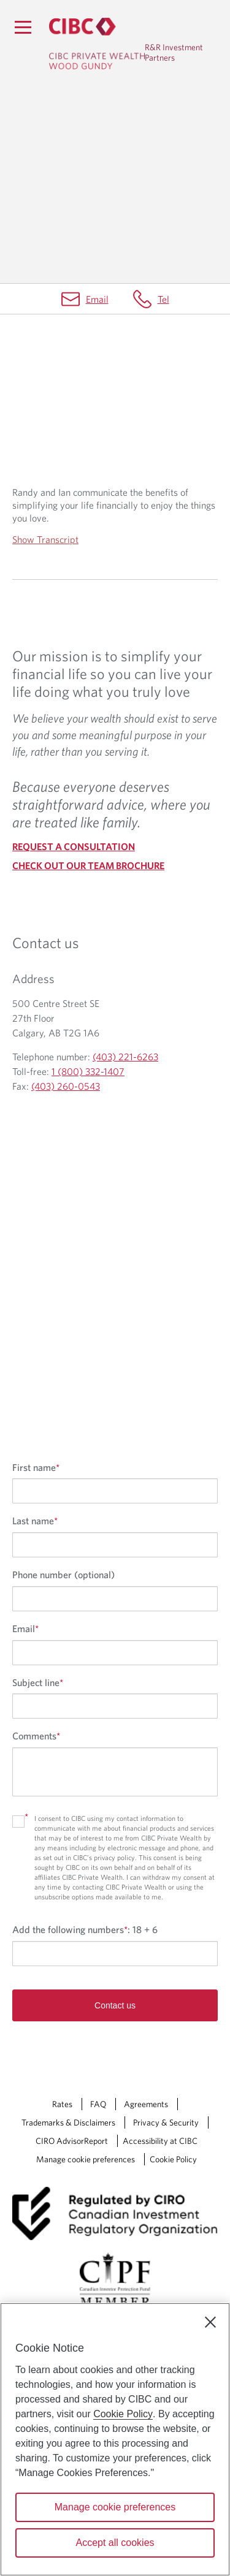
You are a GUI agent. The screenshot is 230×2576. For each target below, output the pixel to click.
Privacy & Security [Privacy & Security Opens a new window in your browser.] (166, 2122)
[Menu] (22, 26)
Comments (36, 1735)
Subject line (37, 1682)
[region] (115, 2439)
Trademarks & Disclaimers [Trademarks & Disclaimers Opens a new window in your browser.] (68, 2122)
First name (35, 1467)
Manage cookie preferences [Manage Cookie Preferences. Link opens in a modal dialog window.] (85, 2159)
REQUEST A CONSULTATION (73, 846)
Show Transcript (45, 539)
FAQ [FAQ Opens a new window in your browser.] (98, 2104)
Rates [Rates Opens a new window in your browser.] (62, 2104)
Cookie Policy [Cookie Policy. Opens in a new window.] (123, 2414)
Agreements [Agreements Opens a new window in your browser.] (146, 2104)
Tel (163, 299)
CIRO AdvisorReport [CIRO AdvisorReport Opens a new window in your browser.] (72, 2141)
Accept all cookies (114, 2542)
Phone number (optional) (63, 1574)
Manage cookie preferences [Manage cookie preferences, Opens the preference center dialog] (115, 2507)
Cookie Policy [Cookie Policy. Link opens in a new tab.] (173, 2159)
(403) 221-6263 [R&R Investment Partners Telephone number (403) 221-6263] (125, 1056)
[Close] (210, 2322)
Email (97, 299)
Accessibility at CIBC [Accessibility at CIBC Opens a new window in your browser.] (160, 2141)
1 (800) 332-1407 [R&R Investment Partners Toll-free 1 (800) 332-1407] (88, 1071)
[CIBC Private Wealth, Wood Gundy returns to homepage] (97, 43)
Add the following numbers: (85, 1929)
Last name (35, 1520)
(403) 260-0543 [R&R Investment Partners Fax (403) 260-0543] (65, 1086)
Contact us (115, 2005)
